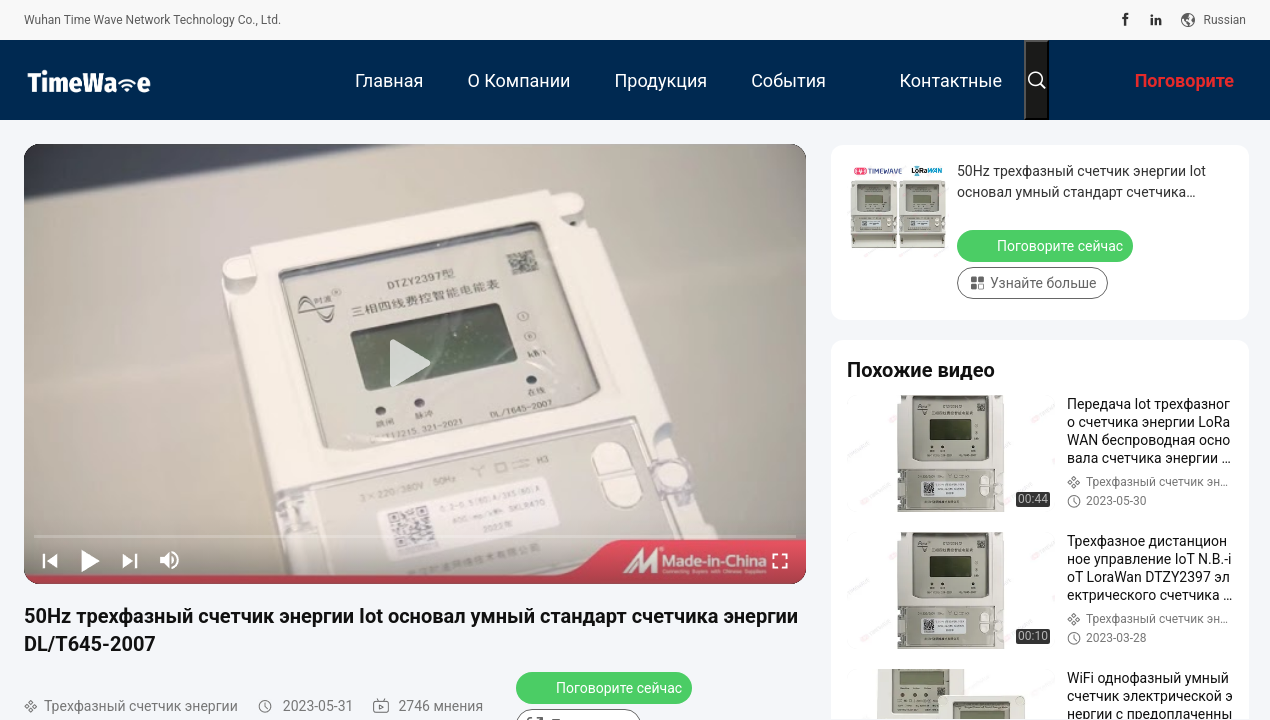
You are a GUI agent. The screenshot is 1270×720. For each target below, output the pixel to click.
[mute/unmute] (170, 560)
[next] (130, 560)
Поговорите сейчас (606, 687)
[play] (415, 364)
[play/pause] (90, 560)
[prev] (50, 560)
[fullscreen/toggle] (780, 560)
